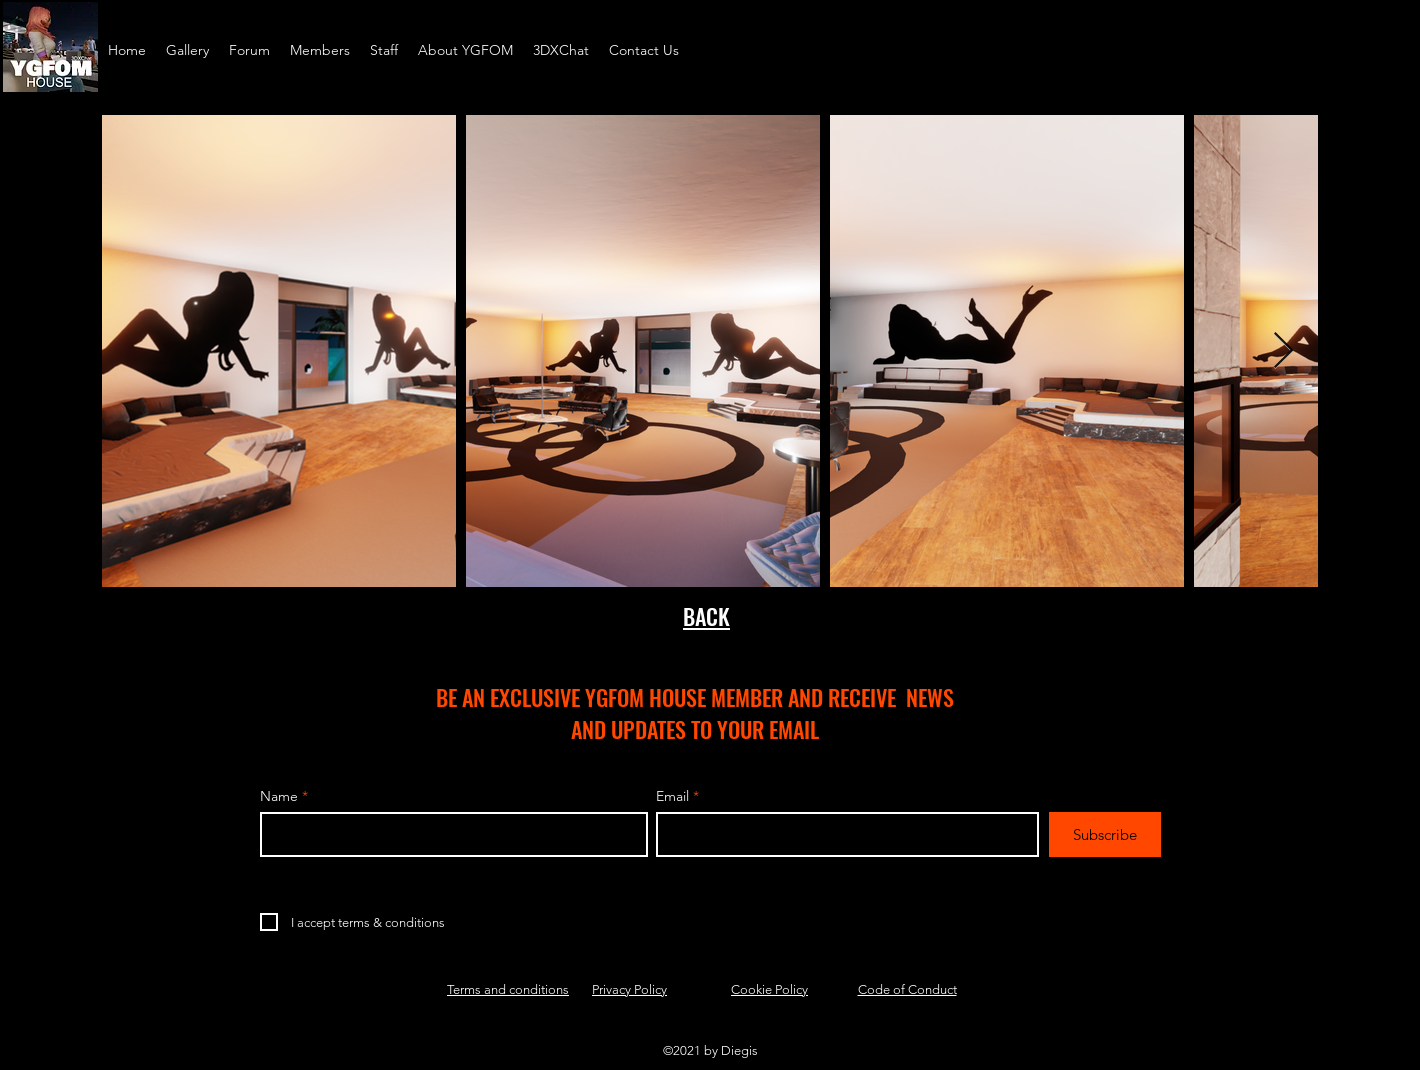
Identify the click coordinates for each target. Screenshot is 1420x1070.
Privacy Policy (629, 989)
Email (672, 796)
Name (279, 796)
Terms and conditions (508, 989)
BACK (706, 616)
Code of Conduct (907, 989)
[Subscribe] (1105, 834)
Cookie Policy (769, 989)
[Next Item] (1283, 351)
